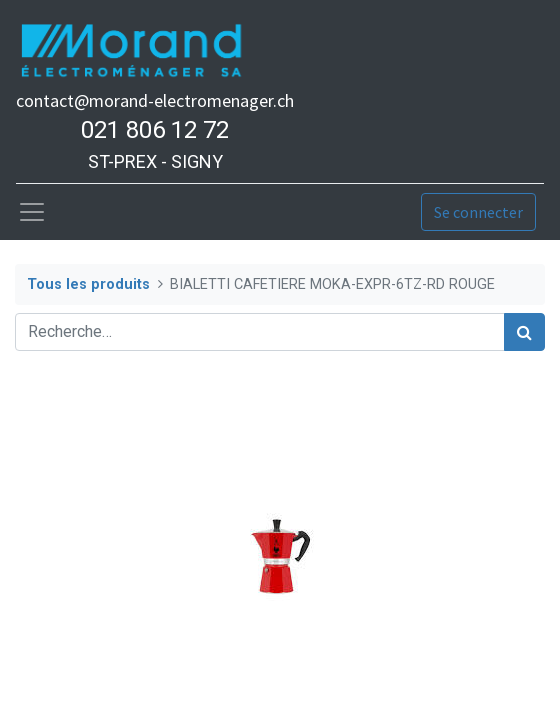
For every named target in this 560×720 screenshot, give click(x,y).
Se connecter (478, 212)
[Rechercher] (524, 332)
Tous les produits (88, 284)
